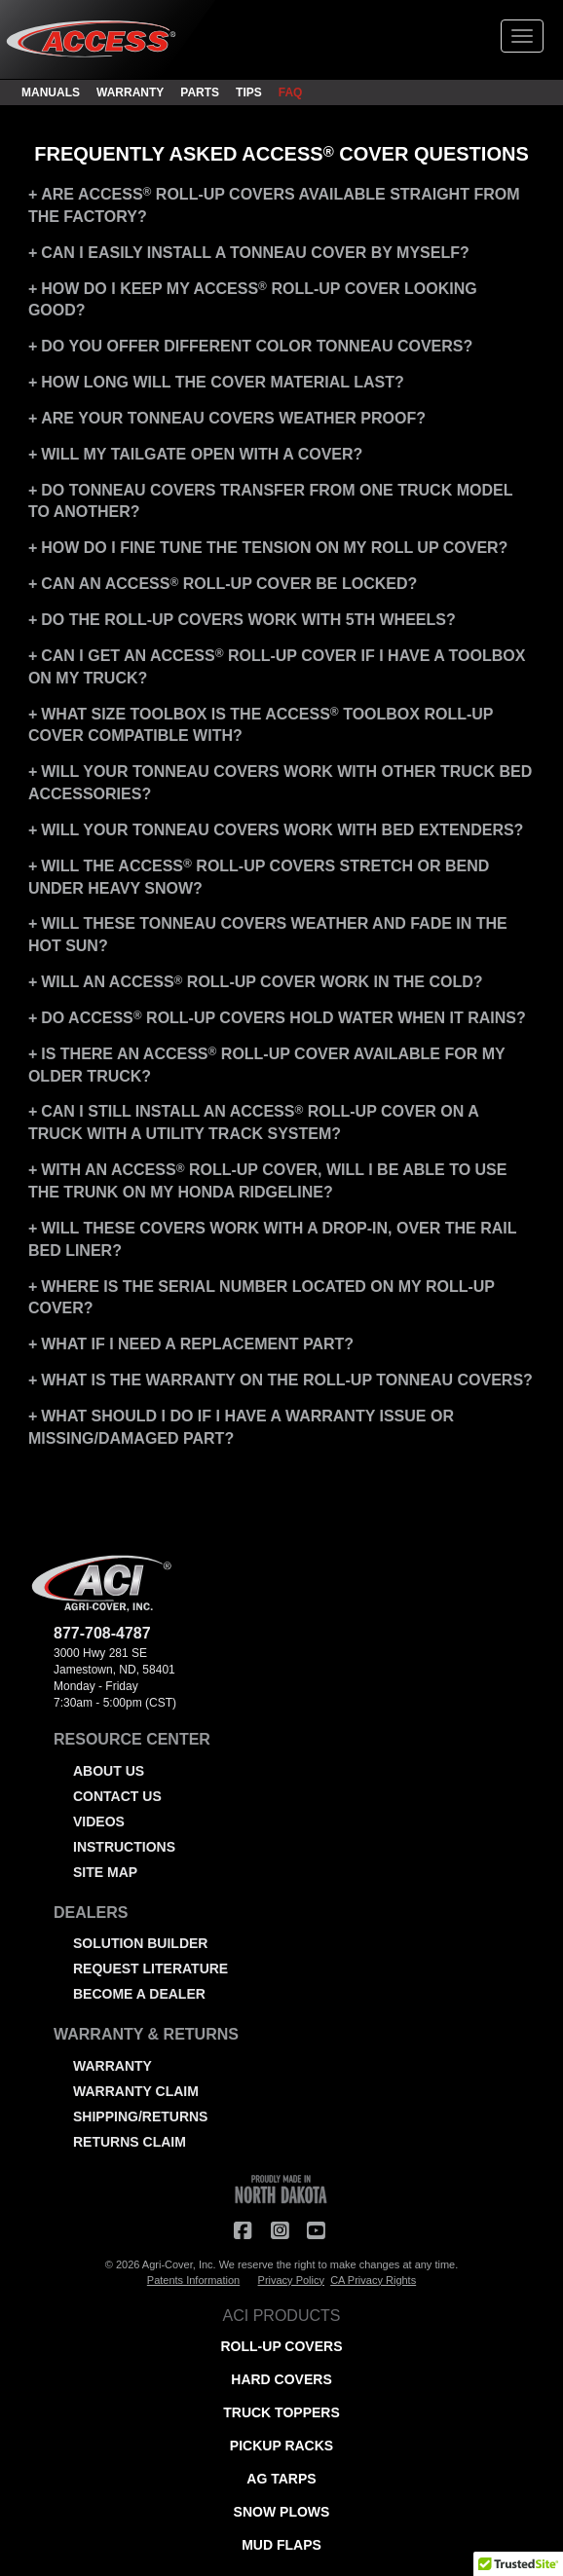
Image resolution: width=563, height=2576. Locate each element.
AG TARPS (281, 2478)
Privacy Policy (291, 2280)
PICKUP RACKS (281, 2445)
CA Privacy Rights (373, 2280)
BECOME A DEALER (139, 1994)
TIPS (249, 92)
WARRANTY (130, 92)
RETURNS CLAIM (129, 2142)
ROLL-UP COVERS (282, 2346)
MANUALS (50, 92)
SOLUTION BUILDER (140, 1943)
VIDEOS (99, 1821)
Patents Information (193, 2280)
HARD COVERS (281, 2379)
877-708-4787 (102, 1633)
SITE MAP (105, 1872)
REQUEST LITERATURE (150, 1968)
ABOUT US (108, 1771)
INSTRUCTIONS (124, 1847)
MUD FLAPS (281, 2545)
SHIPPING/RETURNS (140, 2116)
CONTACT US (117, 1796)
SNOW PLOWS (282, 2512)
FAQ (291, 92)
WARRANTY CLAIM (136, 2091)
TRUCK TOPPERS (281, 2412)
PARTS (199, 92)
